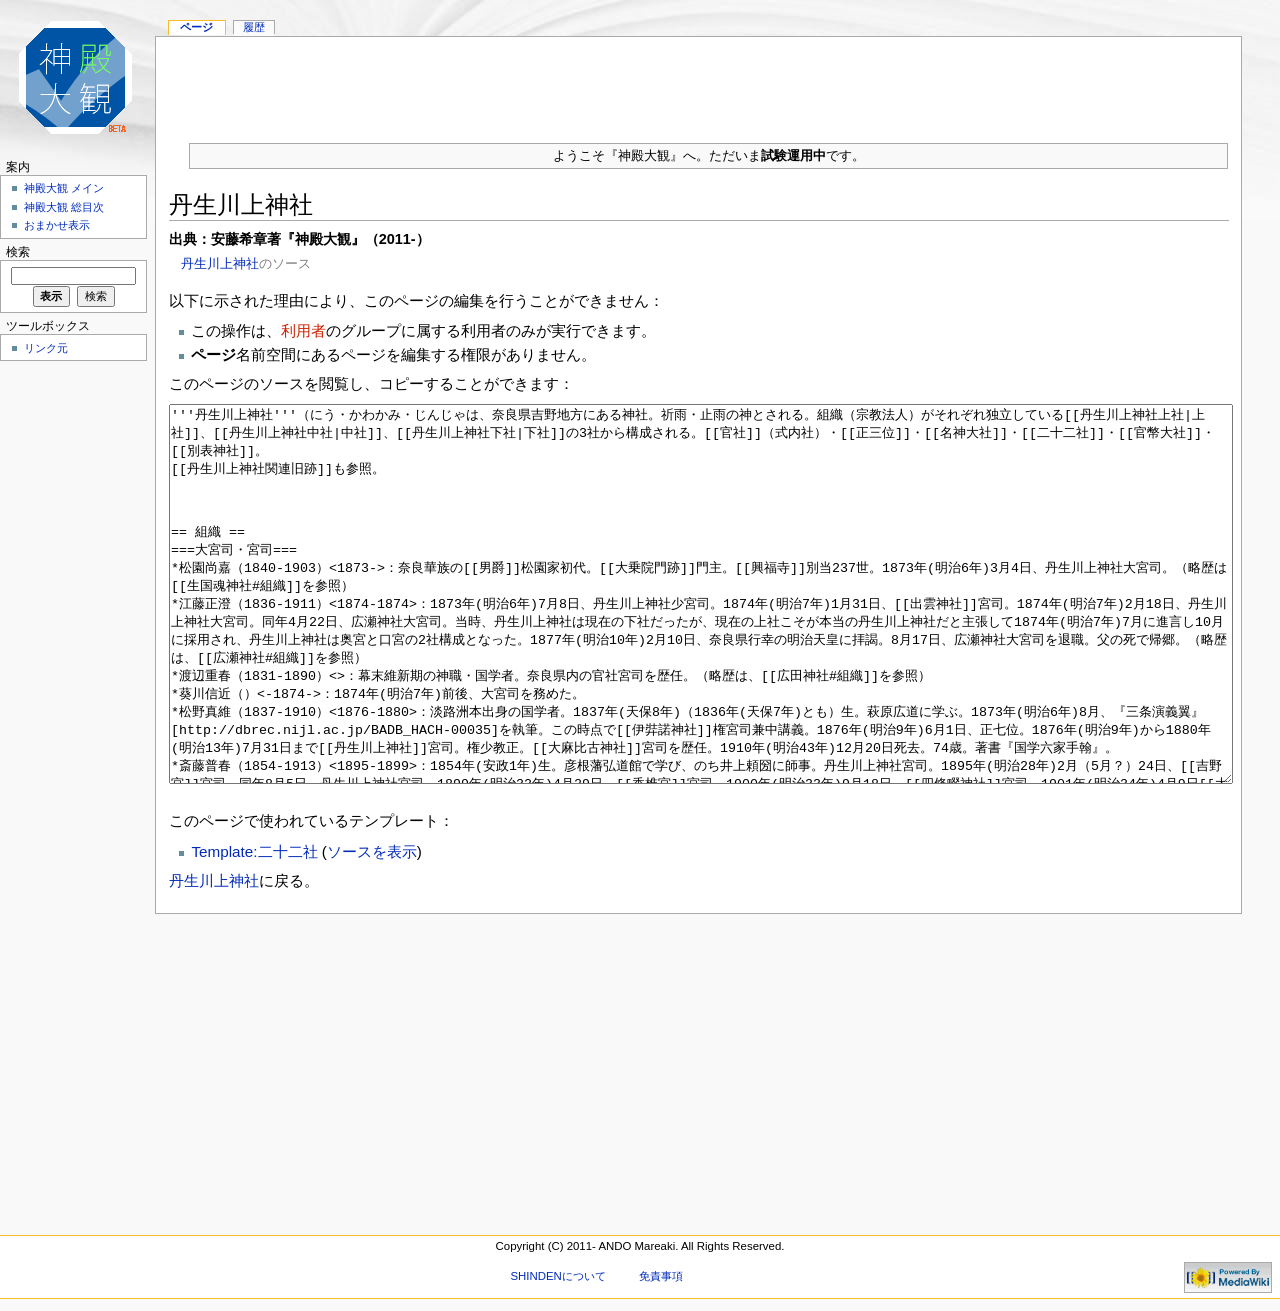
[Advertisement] (699, 82)
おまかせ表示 (57, 225)
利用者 (303, 330)
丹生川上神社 (220, 263)
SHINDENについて (557, 1276)
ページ (196, 27)
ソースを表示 (372, 926)
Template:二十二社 (254, 926)
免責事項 (661, 1276)
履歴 (254, 27)
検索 (18, 252)
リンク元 (46, 348)
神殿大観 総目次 (64, 207)
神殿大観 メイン (64, 188)
